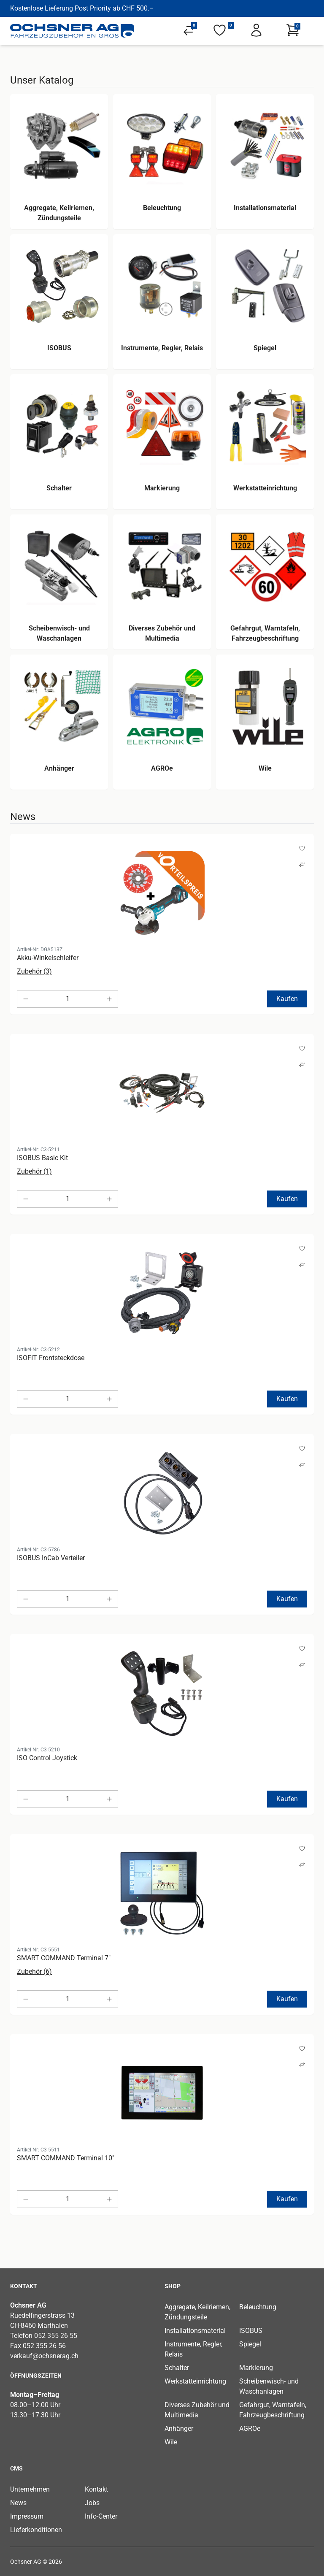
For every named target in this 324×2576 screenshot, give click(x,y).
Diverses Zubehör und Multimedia (197, 2410)
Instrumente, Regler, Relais (193, 2349)
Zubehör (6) (34, 1971)
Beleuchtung (257, 2307)
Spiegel (250, 2344)
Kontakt (96, 2489)
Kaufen (287, 999)
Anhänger (179, 2428)
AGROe (249, 2428)
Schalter (177, 2368)
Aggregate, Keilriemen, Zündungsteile (197, 2312)
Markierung (256, 2368)
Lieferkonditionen (36, 2530)
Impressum (26, 2516)
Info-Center (101, 2516)
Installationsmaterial (195, 2331)
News (18, 2503)
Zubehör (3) (34, 971)
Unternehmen (30, 2489)
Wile (171, 2442)
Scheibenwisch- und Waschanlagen (269, 2386)
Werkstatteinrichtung (195, 2381)
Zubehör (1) (34, 1171)
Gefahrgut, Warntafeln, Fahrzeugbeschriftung (272, 2410)
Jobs (92, 2503)
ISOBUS (250, 2331)
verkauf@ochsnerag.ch (44, 2356)
